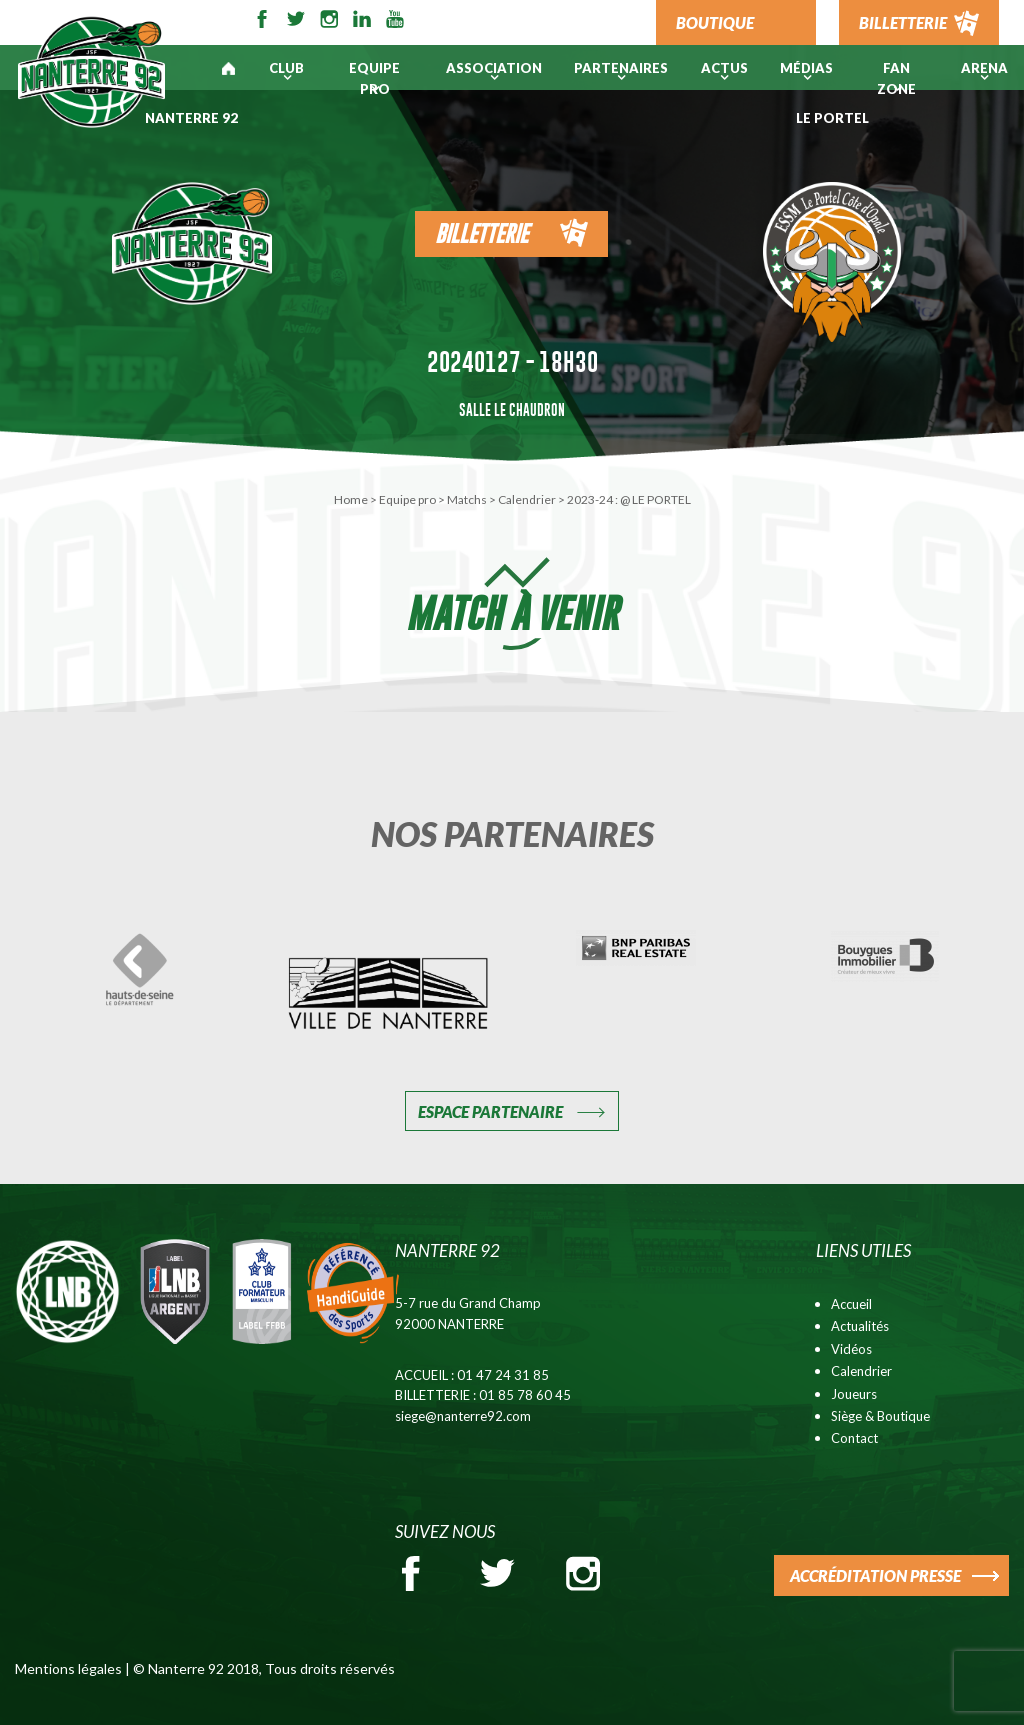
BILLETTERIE (903, 22)
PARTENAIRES (621, 68)
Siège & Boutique (880, 1416)
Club (286, 68)
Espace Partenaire (490, 1111)
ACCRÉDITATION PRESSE (875, 1575)
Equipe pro (374, 78)
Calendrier (527, 499)
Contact (854, 1438)
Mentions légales (68, 1668)
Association (494, 68)
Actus (724, 68)
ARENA (984, 68)
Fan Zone (896, 78)
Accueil (851, 1304)
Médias (806, 68)
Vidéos (851, 1349)
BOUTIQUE (715, 22)
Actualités (860, 1326)
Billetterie (481, 234)
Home (351, 499)
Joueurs (854, 1394)
